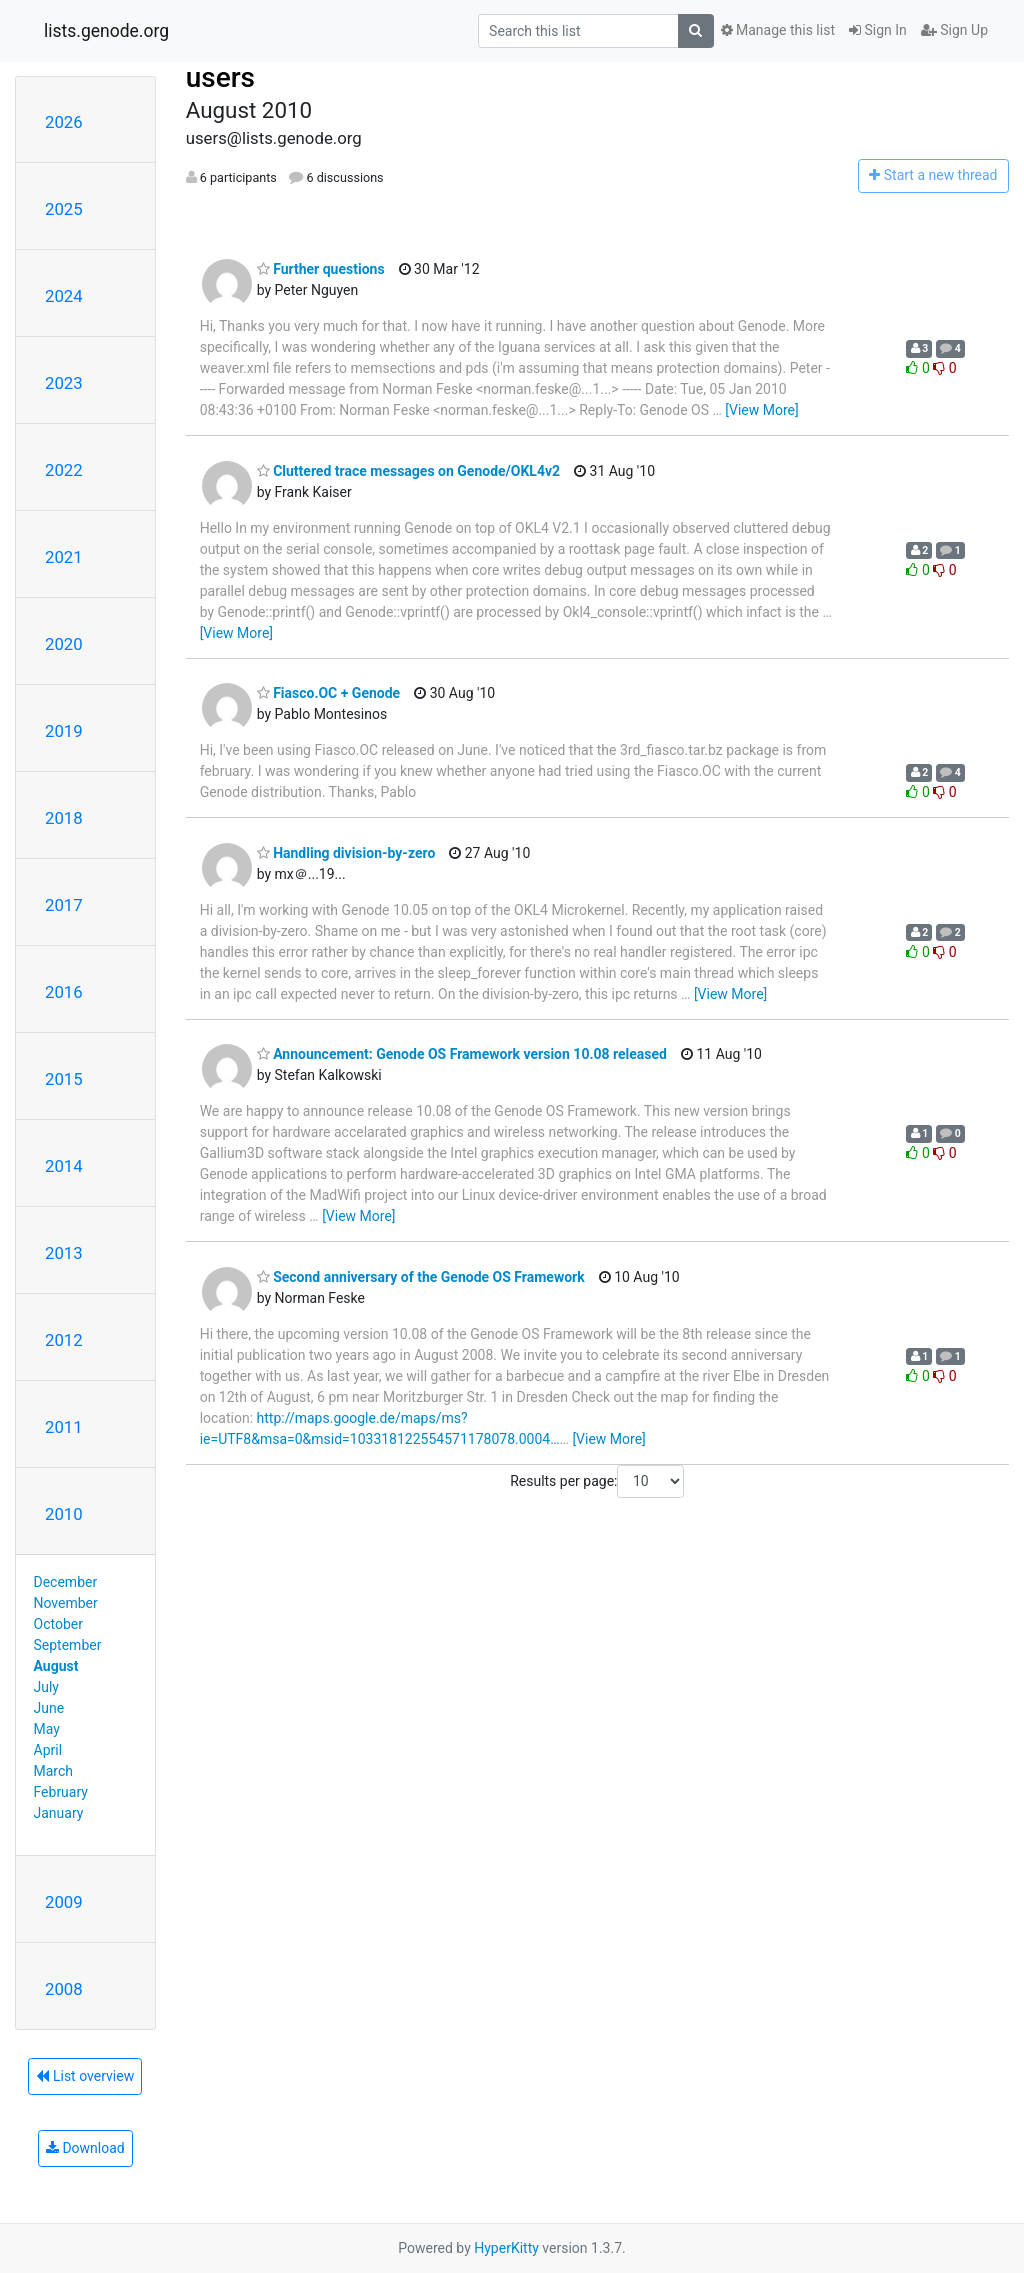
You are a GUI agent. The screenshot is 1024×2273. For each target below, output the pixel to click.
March (54, 1771)
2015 (64, 1079)
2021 (64, 557)
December (66, 1582)
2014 (64, 1166)
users (220, 77)
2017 (64, 905)
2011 (64, 1427)
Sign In (878, 30)
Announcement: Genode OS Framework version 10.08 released (462, 1054)
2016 (64, 992)
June (49, 1708)
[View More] (761, 410)
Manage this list (778, 30)
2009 (64, 1902)
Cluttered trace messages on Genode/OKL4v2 (408, 471)
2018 (64, 818)
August (56, 1666)
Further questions (321, 269)
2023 (64, 383)
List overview (85, 2076)
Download (85, 2148)
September (68, 1645)
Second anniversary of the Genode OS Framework (421, 1277)
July (46, 1687)
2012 (64, 1340)
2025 (64, 209)
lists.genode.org (106, 31)
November (66, 1603)
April (48, 1750)
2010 (64, 1514)
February (61, 1792)
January (59, 1813)
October (58, 1624)
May (47, 1729)
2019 (64, 731)
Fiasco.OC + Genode (329, 693)
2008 (64, 1989)
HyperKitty (506, 2248)
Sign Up (954, 30)
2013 (64, 1253)
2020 (64, 644)
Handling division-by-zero (346, 853)
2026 (64, 122)
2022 (64, 470)
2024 (64, 296)
